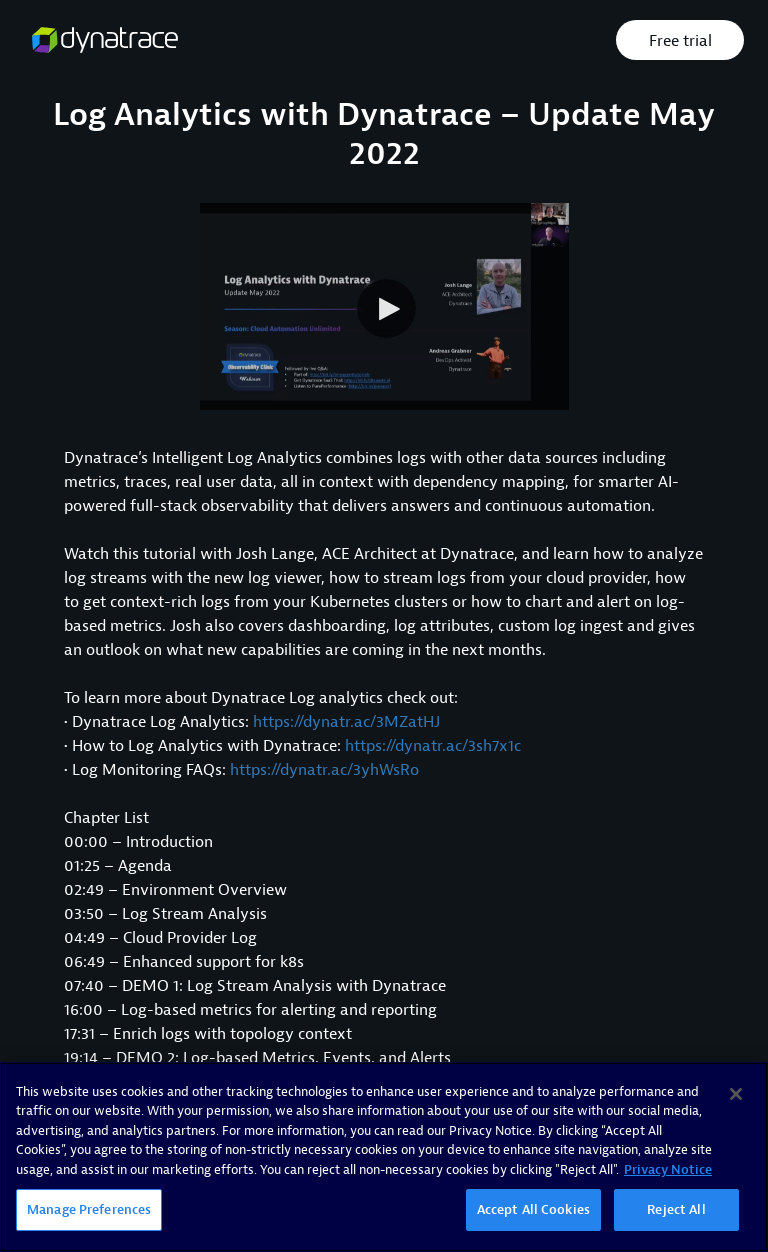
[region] (384, 1157)
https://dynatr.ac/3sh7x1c (433, 746)
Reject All (676, 1209)
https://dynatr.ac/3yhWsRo (324, 770)
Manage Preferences (89, 1209)
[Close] (736, 1094)
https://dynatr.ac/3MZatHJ (346, 722)
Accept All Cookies (533, 1209)
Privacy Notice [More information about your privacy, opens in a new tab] (668, 1169)
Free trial (680, 41)
